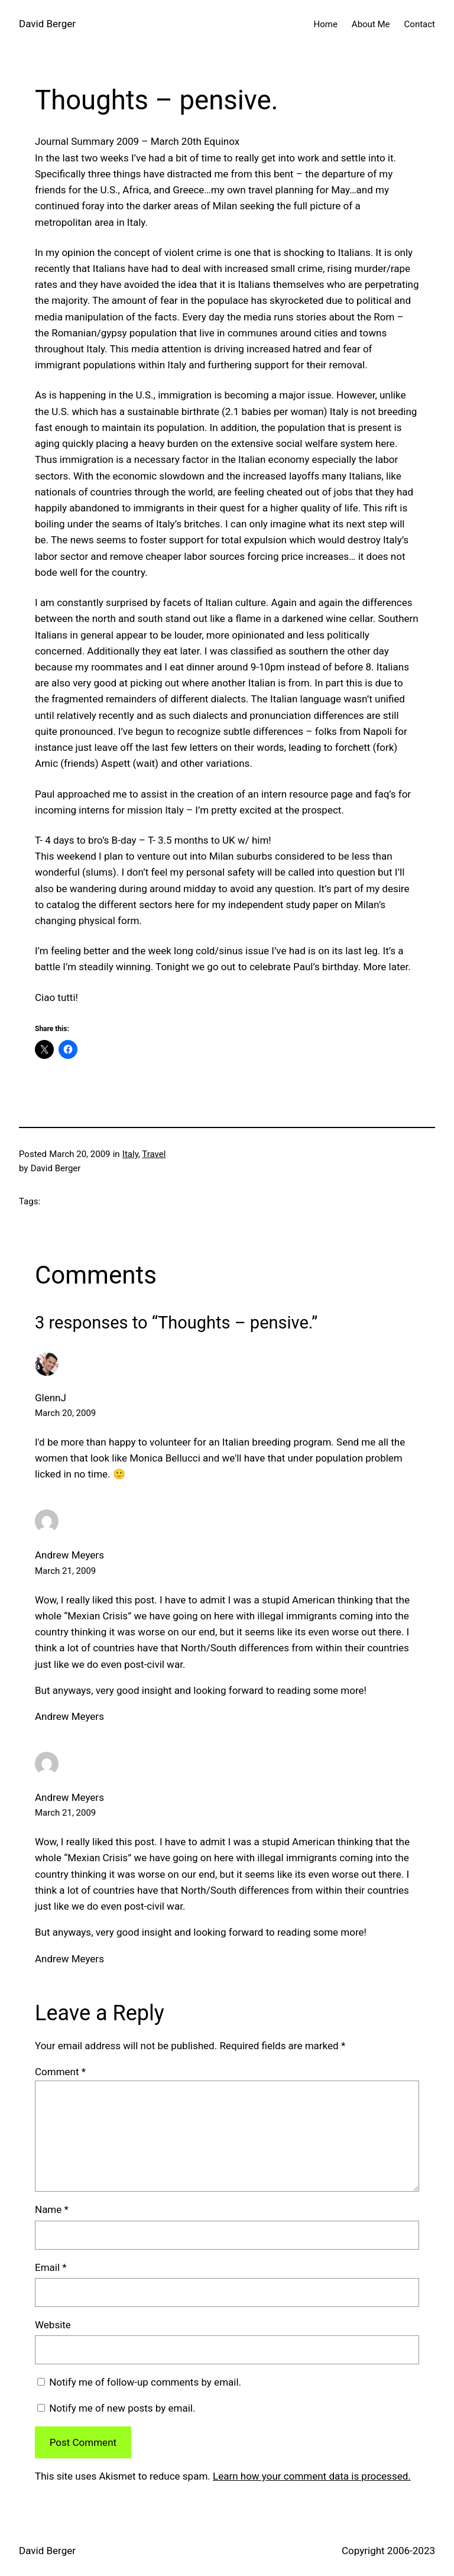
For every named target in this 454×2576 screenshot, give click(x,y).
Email (51, 2267)
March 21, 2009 (65, 1571)
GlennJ (50, 1398)
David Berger (47, 24)
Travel (154, 1154)
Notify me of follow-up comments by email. (145, 2382)
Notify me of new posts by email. (122, 2408)
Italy (130, 1154)
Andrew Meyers (69, 1555)
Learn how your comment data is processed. (312, 2476)
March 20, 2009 (65, 1413)
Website (53, 2325)
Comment (60, 2072)
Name (52, 2209)
